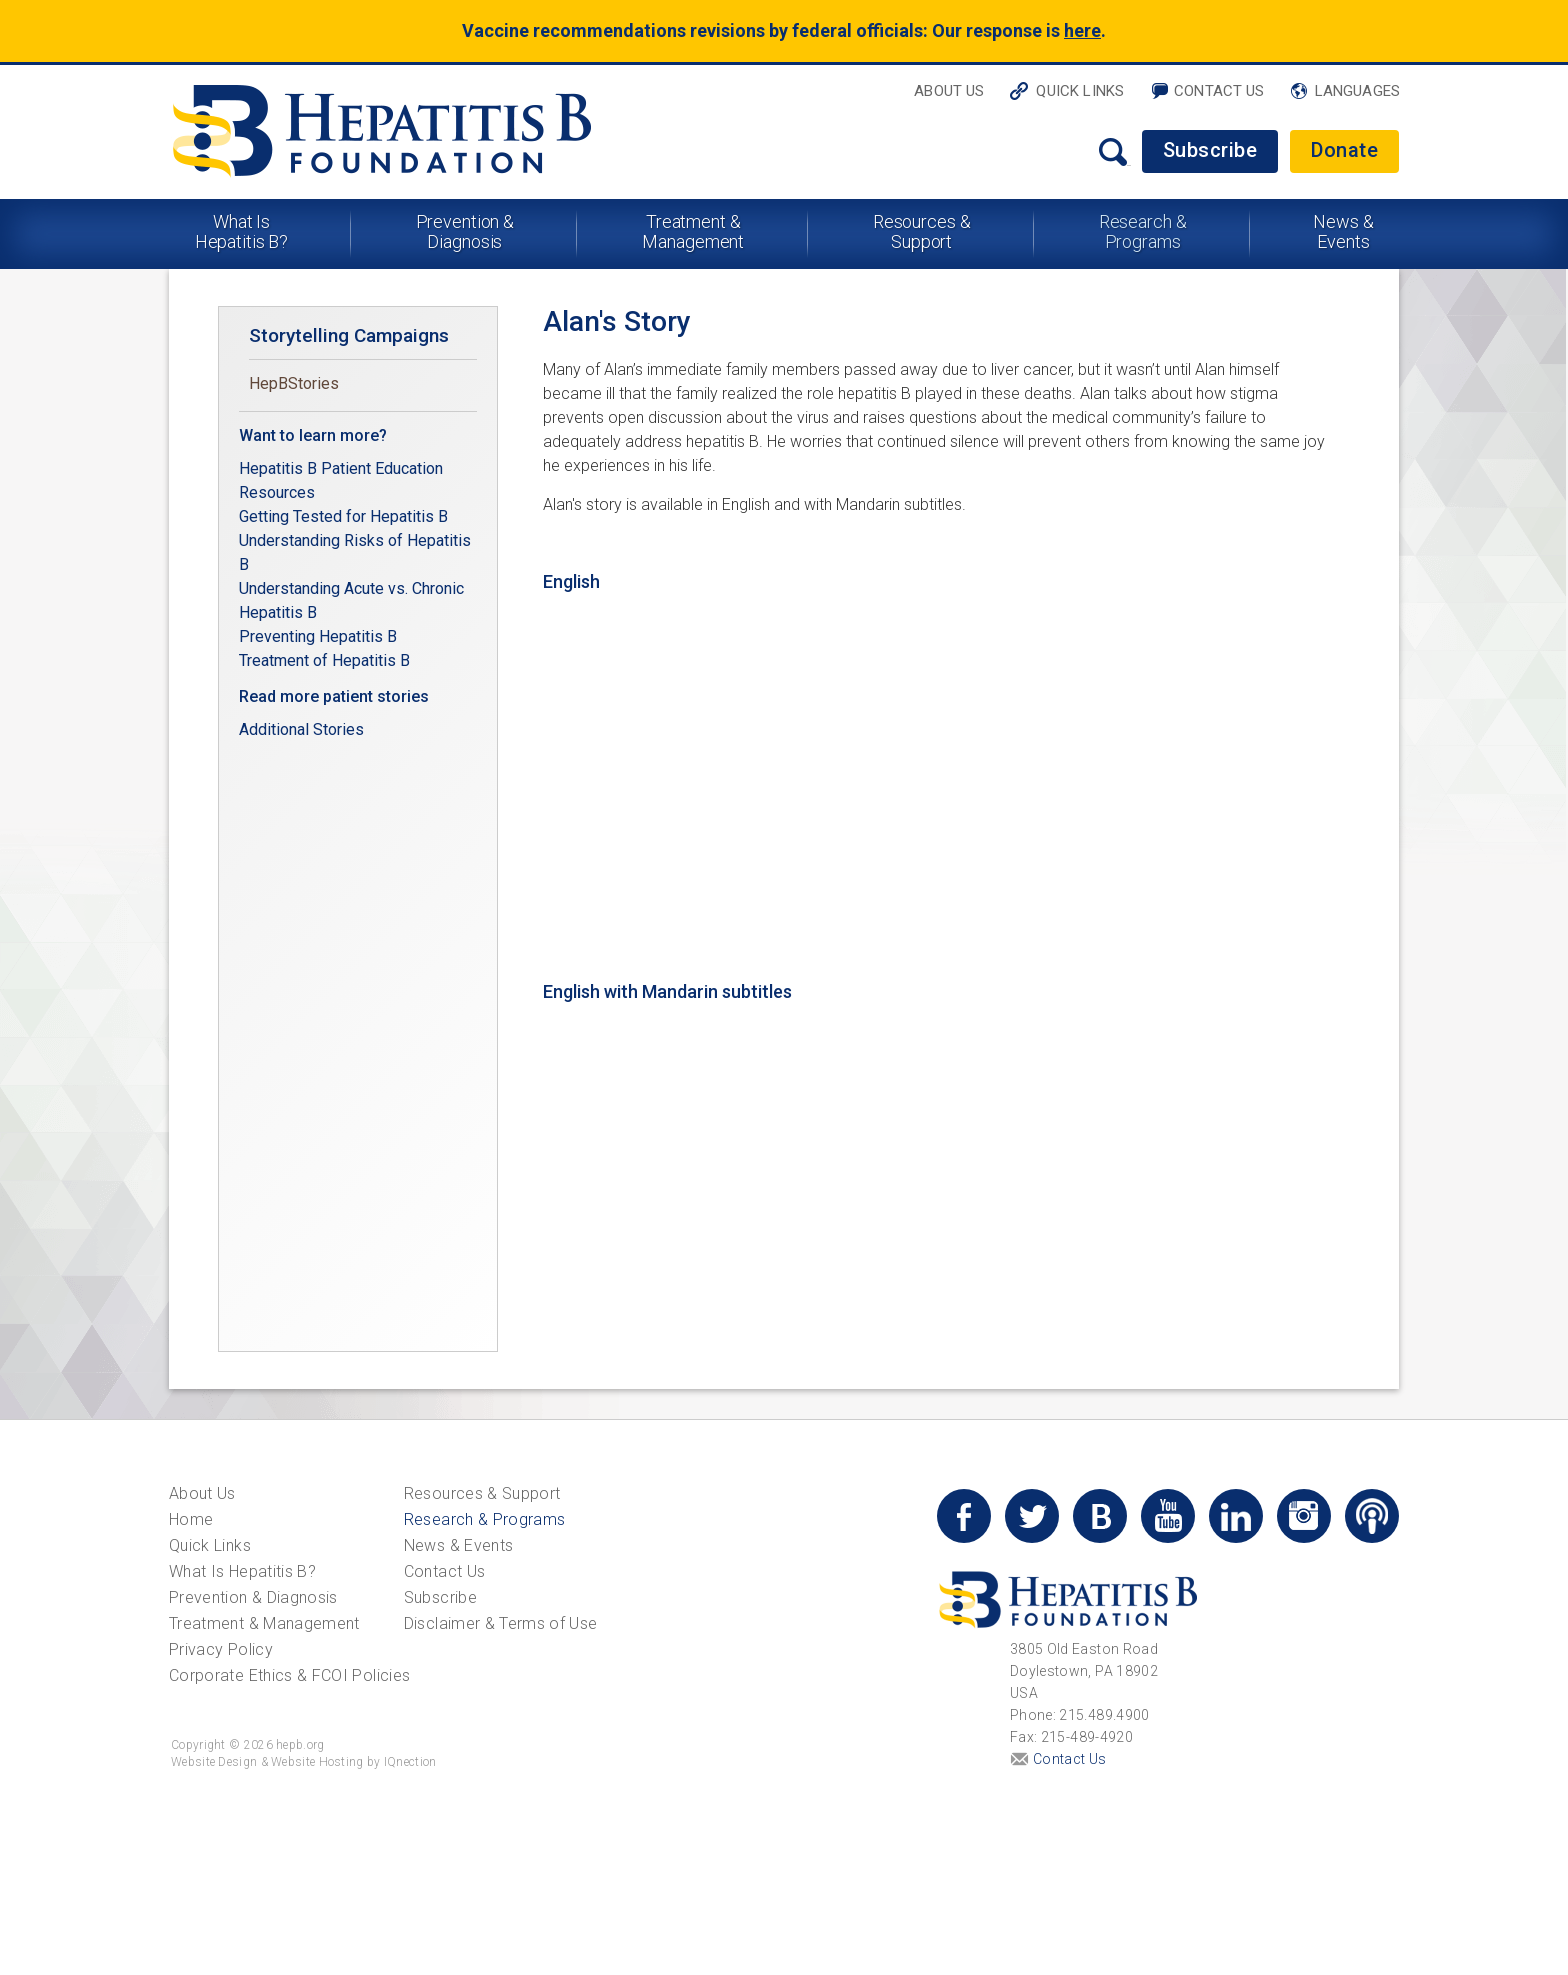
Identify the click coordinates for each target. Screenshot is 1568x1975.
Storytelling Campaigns (349, 335)
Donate (1344, 150)
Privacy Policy (221, 1649)
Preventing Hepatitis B (318, 636)
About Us (949, 91)
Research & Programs (1143, 231)
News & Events (1343, 231)
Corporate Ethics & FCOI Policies (289, 1675)
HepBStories (294, 383)
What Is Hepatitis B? (242, 231)
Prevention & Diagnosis (465, 231)
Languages (1357, 91)
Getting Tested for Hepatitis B (345, 516)
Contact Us (1219, 91)
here (1082, 30)
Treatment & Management (693, 231)
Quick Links (1080, 91)
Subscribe (1210, 150)
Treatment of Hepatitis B (324, 660)
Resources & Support (922, 231)
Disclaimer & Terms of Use (501, 1623)
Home (191, 1519)
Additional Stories (301, 729)
